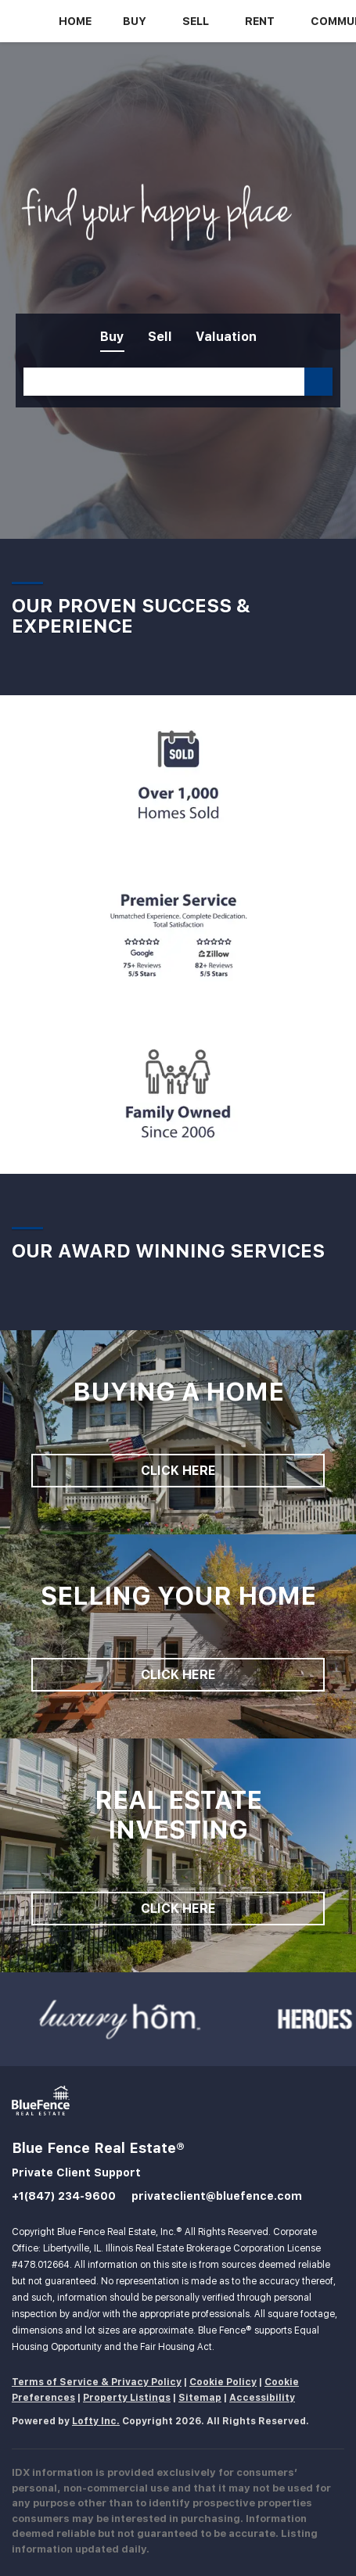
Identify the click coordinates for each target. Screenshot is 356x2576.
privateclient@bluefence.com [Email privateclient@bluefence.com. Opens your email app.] (216, 2196)
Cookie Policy (223, 2382)
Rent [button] (260, 21)
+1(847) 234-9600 (64, 2196)
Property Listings (127, 2397)
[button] (318, 382)
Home (75, 21)
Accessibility (262, 2397)
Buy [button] (134, 21)
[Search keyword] (163, 382)
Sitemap (199, 2397)
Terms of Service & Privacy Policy (97, 2382)
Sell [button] (195, 21)
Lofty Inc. (96, 2421)
